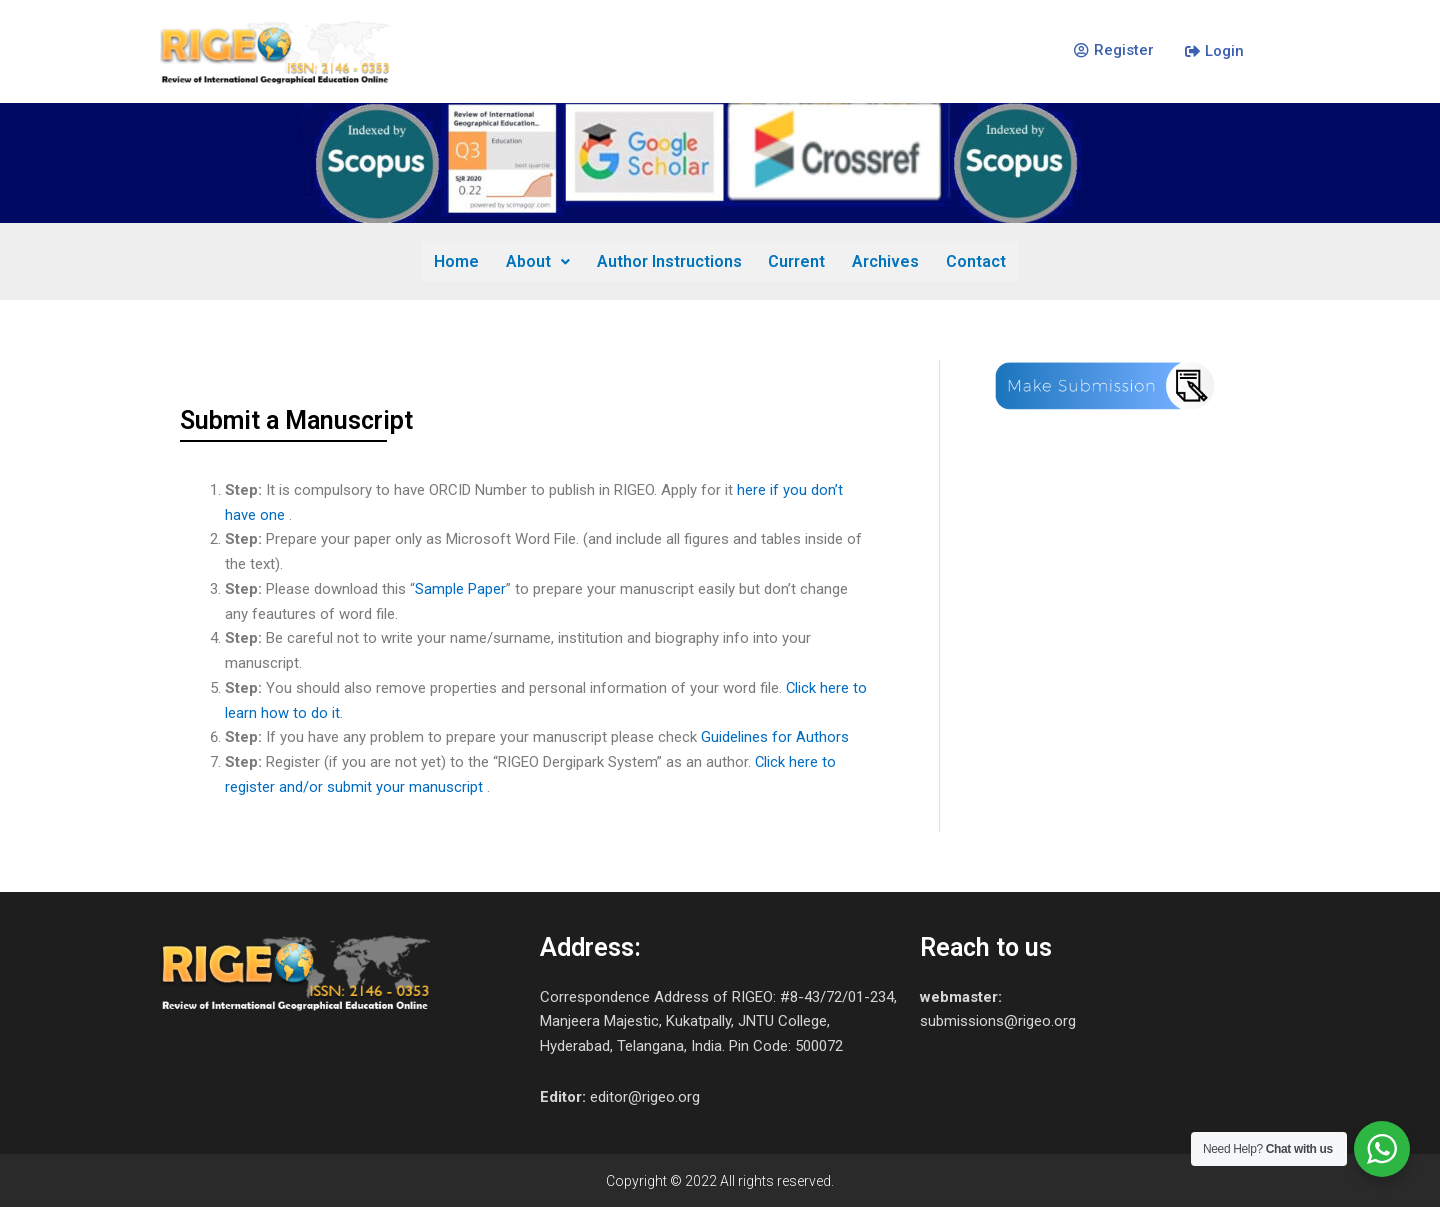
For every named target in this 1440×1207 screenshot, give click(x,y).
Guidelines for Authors (775, 736)
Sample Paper (460, 588)
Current (796, 260)
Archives (884, 260)
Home (458, 260)
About (539, 260)
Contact (974, 260)
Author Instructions (669, 260)
